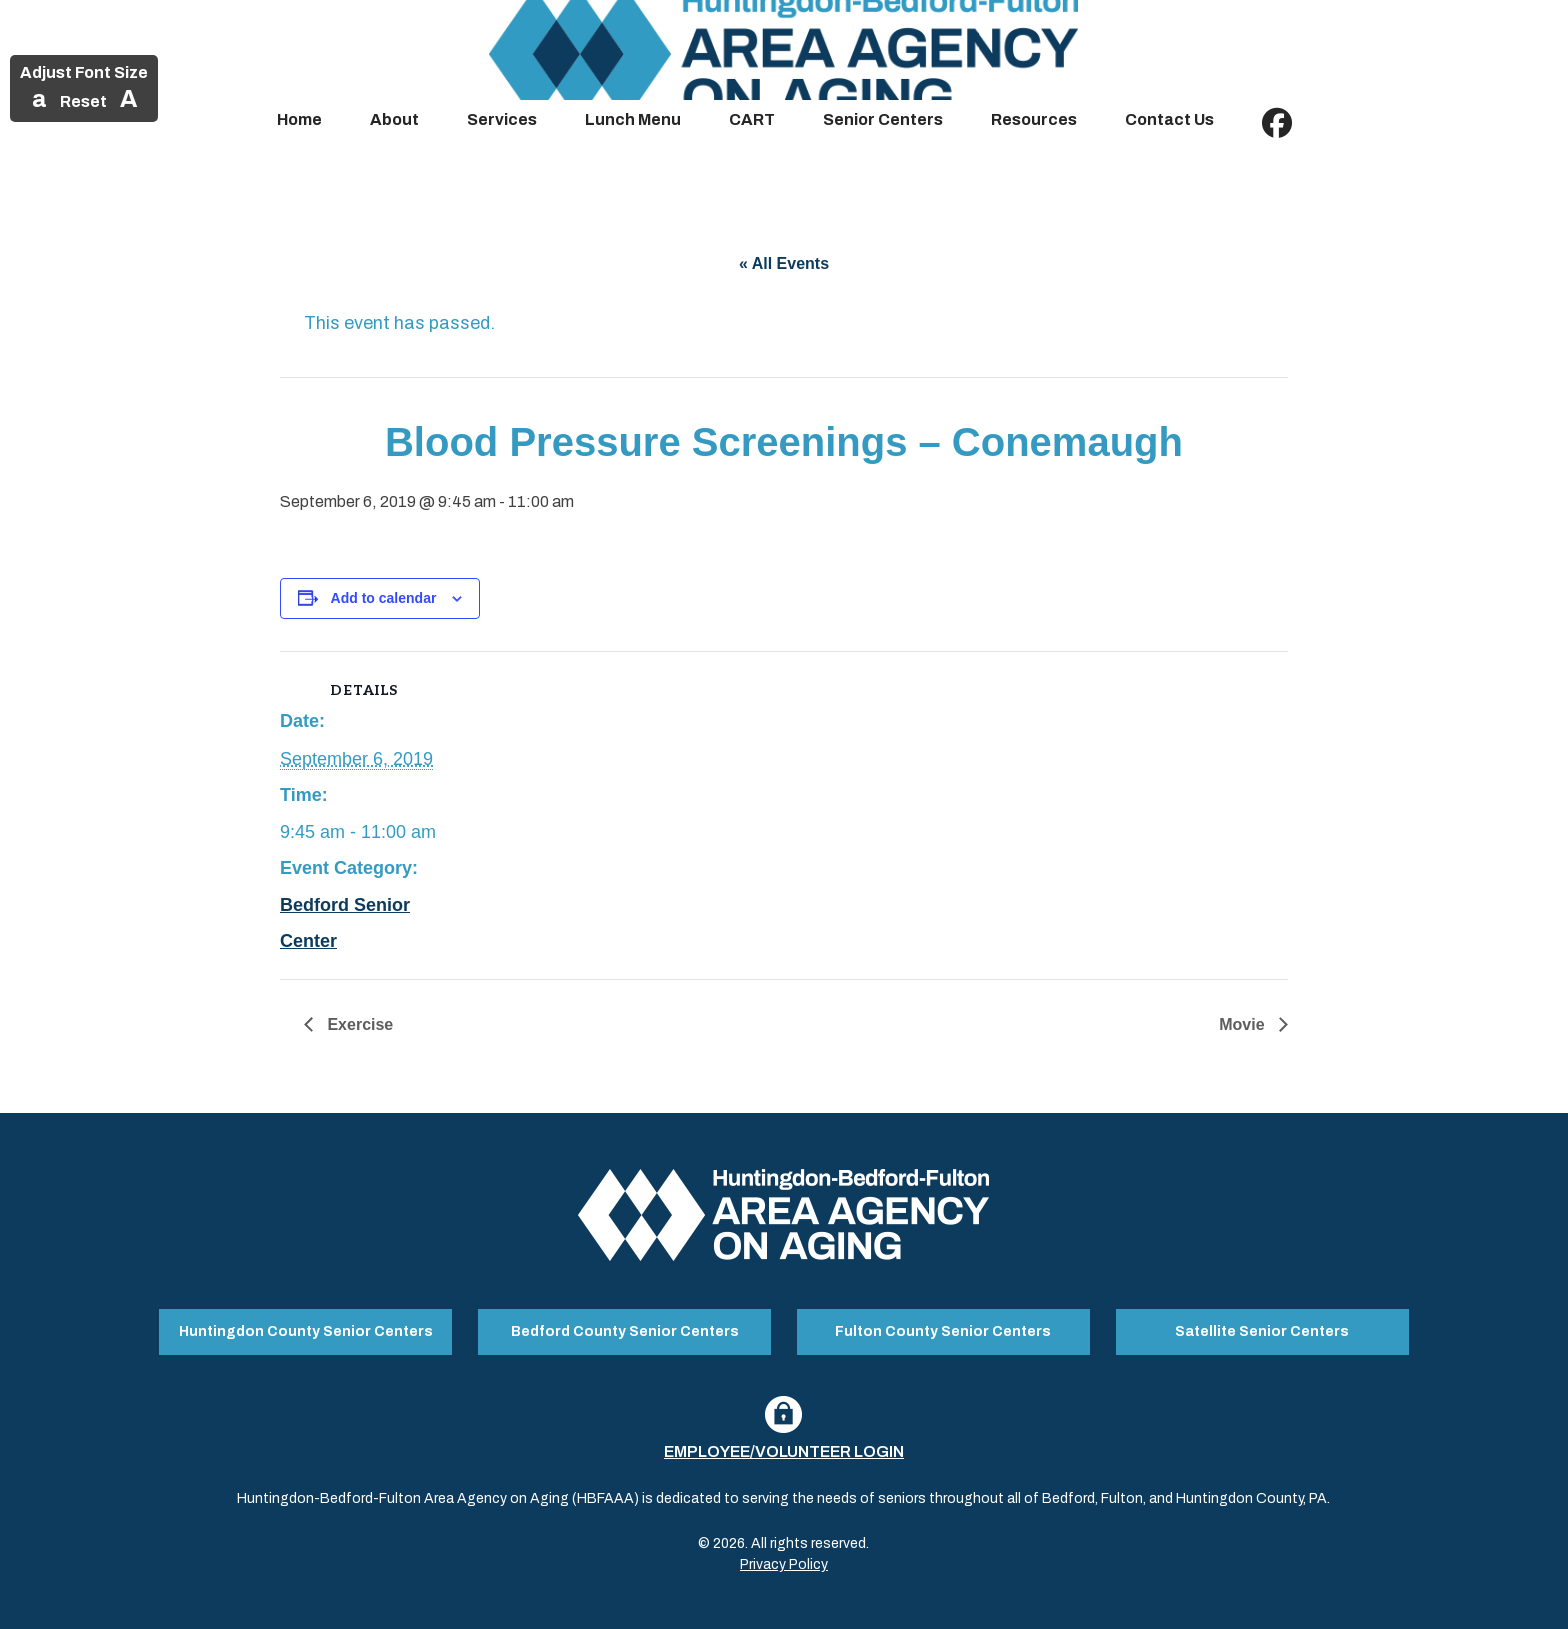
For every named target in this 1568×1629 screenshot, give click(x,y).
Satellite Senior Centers (1262, 1330)
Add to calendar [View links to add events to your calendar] (384, 598)
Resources (1034, 119)
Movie (1244, 1024)
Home (299, 119)
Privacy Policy (784, 1562)
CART (752, 119)
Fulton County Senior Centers (943, 1330)
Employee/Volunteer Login (784, 1449)
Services (502, 119)
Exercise (358, 1024)
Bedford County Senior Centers (625, 1330)
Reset (83, 101)
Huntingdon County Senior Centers (306, 1330)
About (394, 119)
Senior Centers (883, 119)
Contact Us (1169, 119)
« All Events (784, 263)
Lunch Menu (633, 119)
